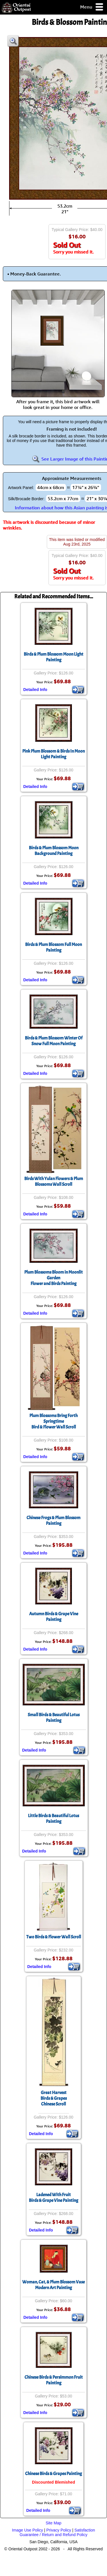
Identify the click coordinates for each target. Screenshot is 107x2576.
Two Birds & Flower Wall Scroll (53, 1937)
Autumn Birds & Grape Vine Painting (53, 1616)
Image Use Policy (27, 2530)
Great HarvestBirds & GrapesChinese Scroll (54, 2098)
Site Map (53, 2523)
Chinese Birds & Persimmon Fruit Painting (54, 2380)
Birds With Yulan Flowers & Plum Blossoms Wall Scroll (53, 1181)
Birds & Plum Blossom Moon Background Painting (53, 850)
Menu (92, 7)
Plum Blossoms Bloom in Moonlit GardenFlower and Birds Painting (53, 1277)
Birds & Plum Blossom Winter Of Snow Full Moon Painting (53, 1041)
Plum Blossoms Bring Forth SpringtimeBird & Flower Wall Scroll (53, 1421)
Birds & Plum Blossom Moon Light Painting (53, 657)
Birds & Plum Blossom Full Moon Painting (53, 947)
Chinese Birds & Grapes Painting (53, 2473)
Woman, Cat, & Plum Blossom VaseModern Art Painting (53, 2285)
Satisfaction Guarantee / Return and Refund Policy (57, 2532)
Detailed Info (35, 689)
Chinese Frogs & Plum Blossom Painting (53, 1520)
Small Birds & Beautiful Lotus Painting (54, 1717)
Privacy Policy (58, 2530)
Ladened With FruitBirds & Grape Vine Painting (53, 2197)
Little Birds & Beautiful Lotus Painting (53, 1818)
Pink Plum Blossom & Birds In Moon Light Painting (53, 754)
